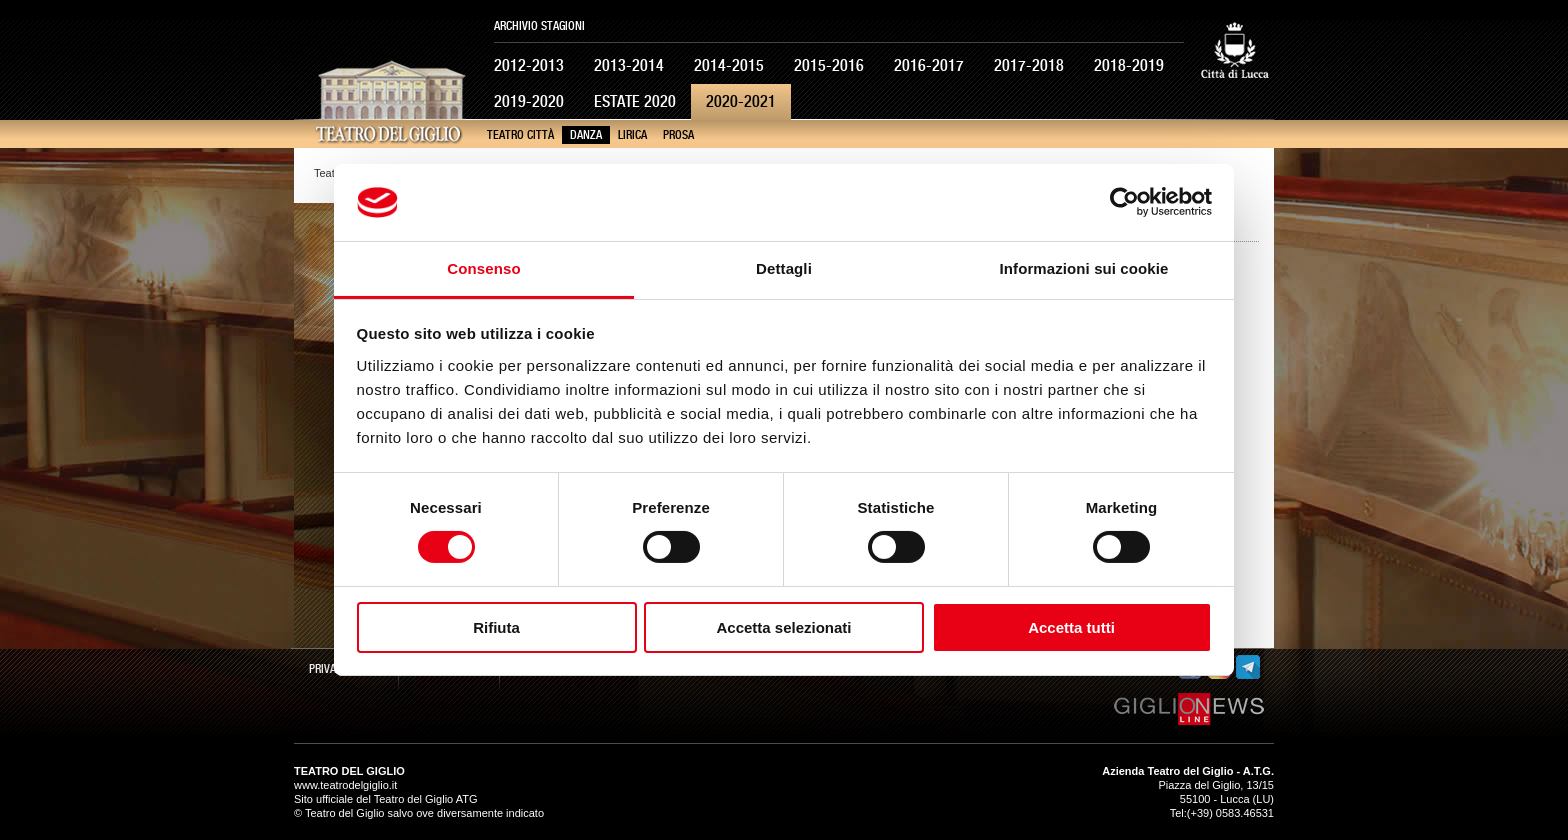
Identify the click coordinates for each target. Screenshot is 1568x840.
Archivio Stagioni (539, 26)
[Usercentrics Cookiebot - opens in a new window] (1124, 202)
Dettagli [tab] (784, 268)
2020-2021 (741, 101)
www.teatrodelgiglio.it (345, 785)
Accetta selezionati (783, 627)
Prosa (678, 135)
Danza (586, 135)
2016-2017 (929, 65)
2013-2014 (629, 65)
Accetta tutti (1071, 627)
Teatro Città (520, 135)
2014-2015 (729, 65)
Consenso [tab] (483, 268)
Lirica (632, 135)
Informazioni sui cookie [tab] (1084, 268)
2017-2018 (1029, 65)
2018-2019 (1129, 65)
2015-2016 (829, 65)
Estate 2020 (635, 101)
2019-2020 (529, 101)
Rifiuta (496, 627)
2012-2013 (529, 65)
